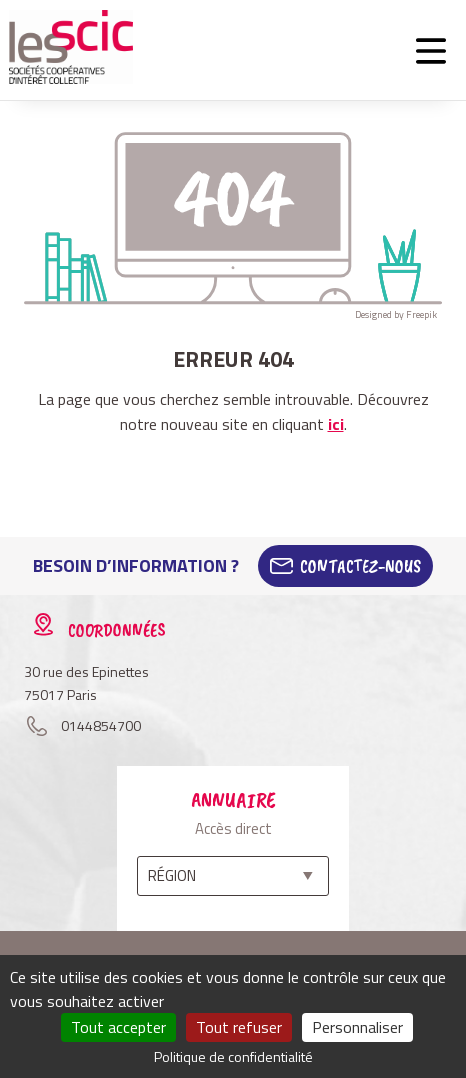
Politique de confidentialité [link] (233, 1056)
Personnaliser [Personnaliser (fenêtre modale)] (357, 1027)
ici (336, 424)
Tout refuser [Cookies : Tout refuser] (239, 1027)
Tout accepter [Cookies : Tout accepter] (118, 1027)
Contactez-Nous (360, 566)
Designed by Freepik (396, 314)
